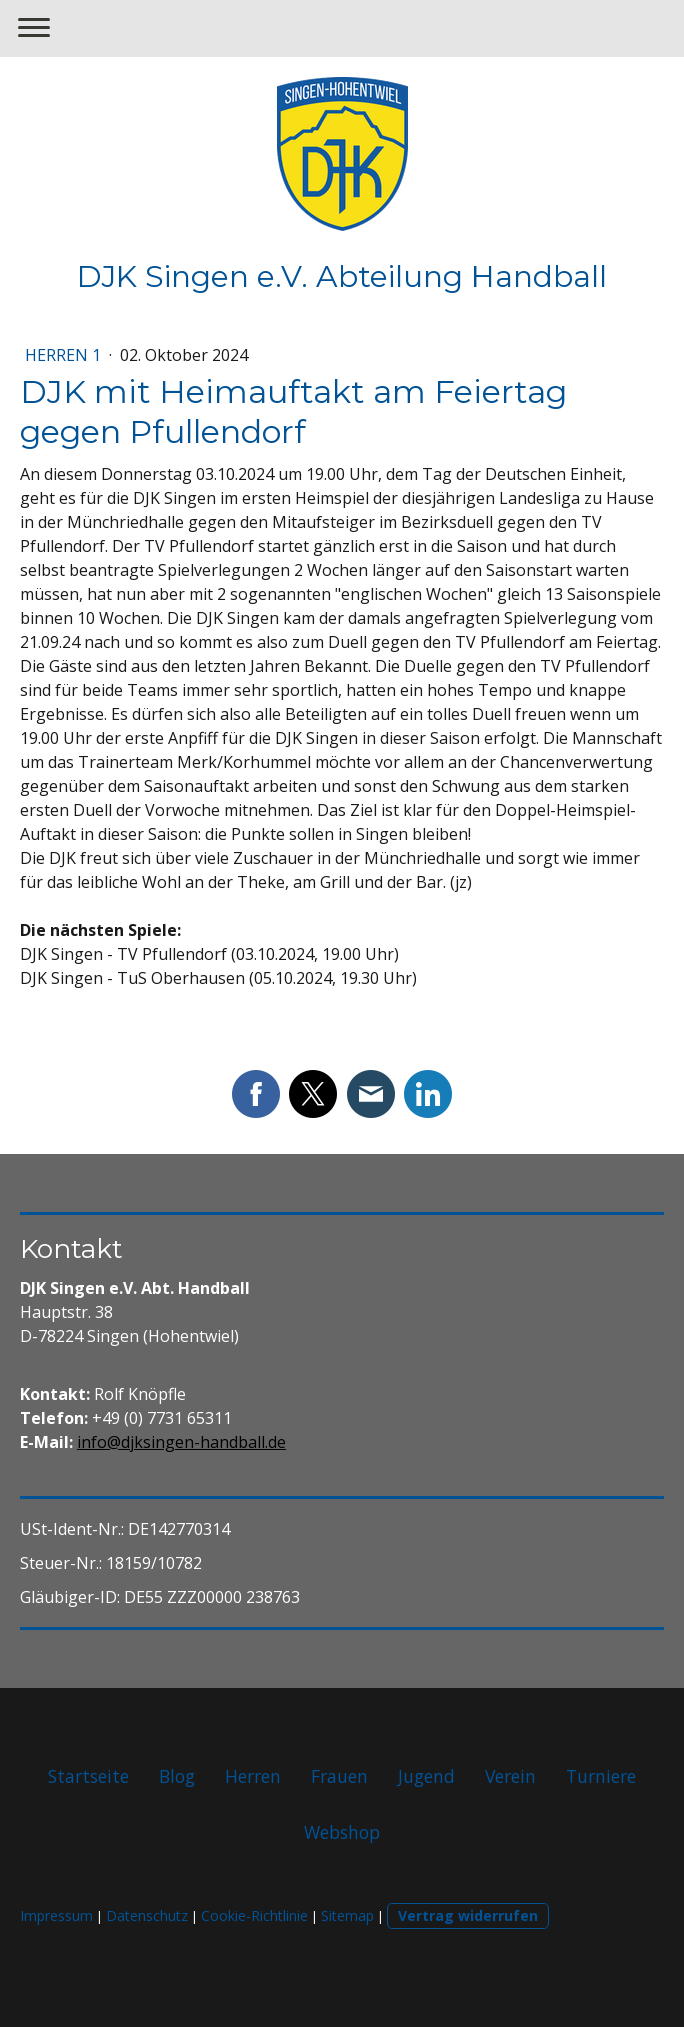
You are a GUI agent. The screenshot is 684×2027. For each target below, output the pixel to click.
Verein (510, 1776)
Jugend (426, 1776)
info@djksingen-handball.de (181, 1442)
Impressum (56, 1915)
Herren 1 (65, 355)
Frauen (339, 1776)
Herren (253, 1776)
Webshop (342, 1832)
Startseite (88, 1776)
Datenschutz (147, 1915)
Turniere (601, 1776)
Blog (177, 1776)
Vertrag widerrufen (468, 1915)
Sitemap (347, 1915)
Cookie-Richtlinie (254, 1915)
